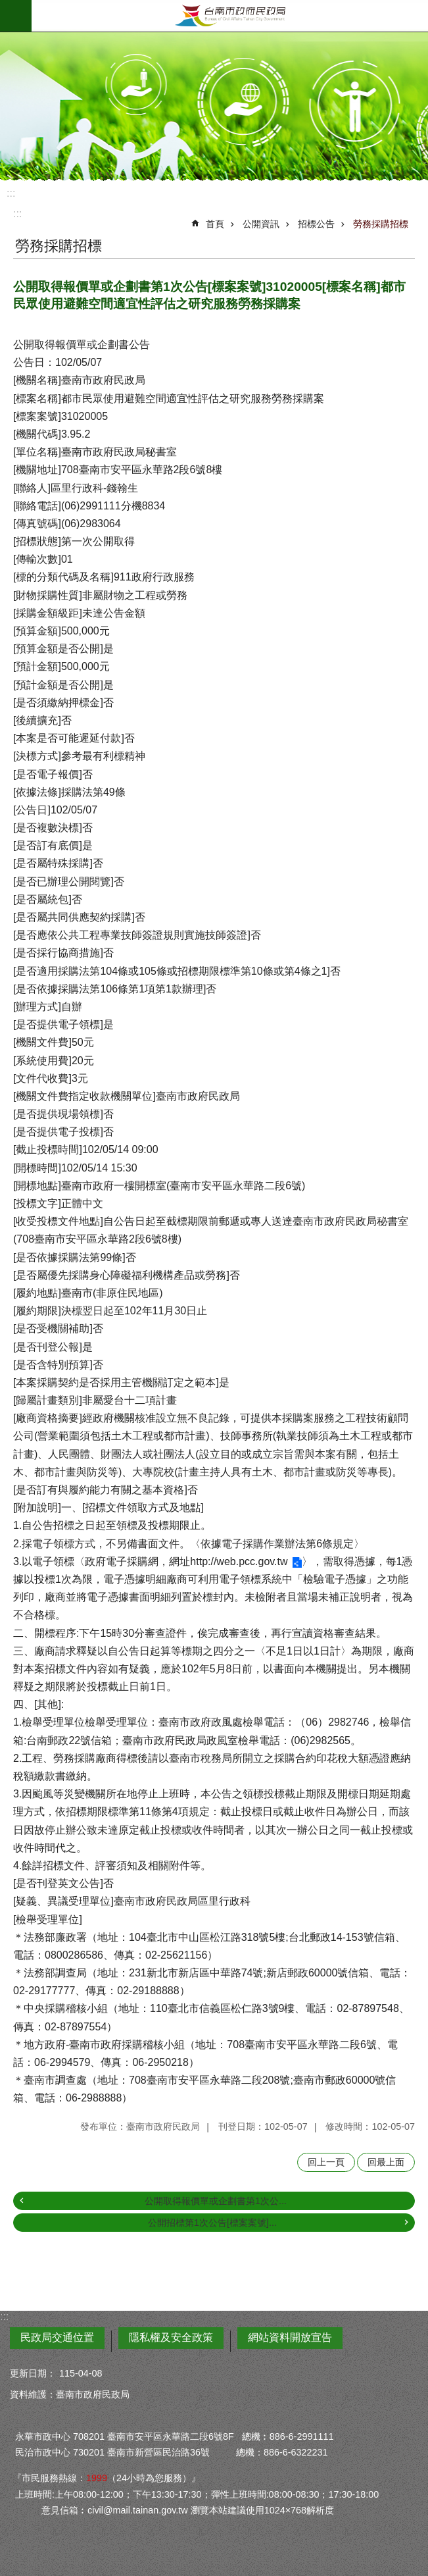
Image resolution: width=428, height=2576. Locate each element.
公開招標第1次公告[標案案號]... (212, 2222)
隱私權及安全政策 (171, 2337)
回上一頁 (326, 2162)
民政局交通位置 (57, 2337)
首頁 (215, 224)
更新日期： (33, 2373)
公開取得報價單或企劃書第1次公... (216, 2201)
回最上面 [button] (386, 2162)
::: (11, 193)
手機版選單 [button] (16, 16)
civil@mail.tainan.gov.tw (137, 2510)
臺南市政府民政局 (230, 16)
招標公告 (316, 224)
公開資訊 (261, 224)
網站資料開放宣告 (290, 2337)
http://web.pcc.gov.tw (238, 1561)
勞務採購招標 (380, 224)
